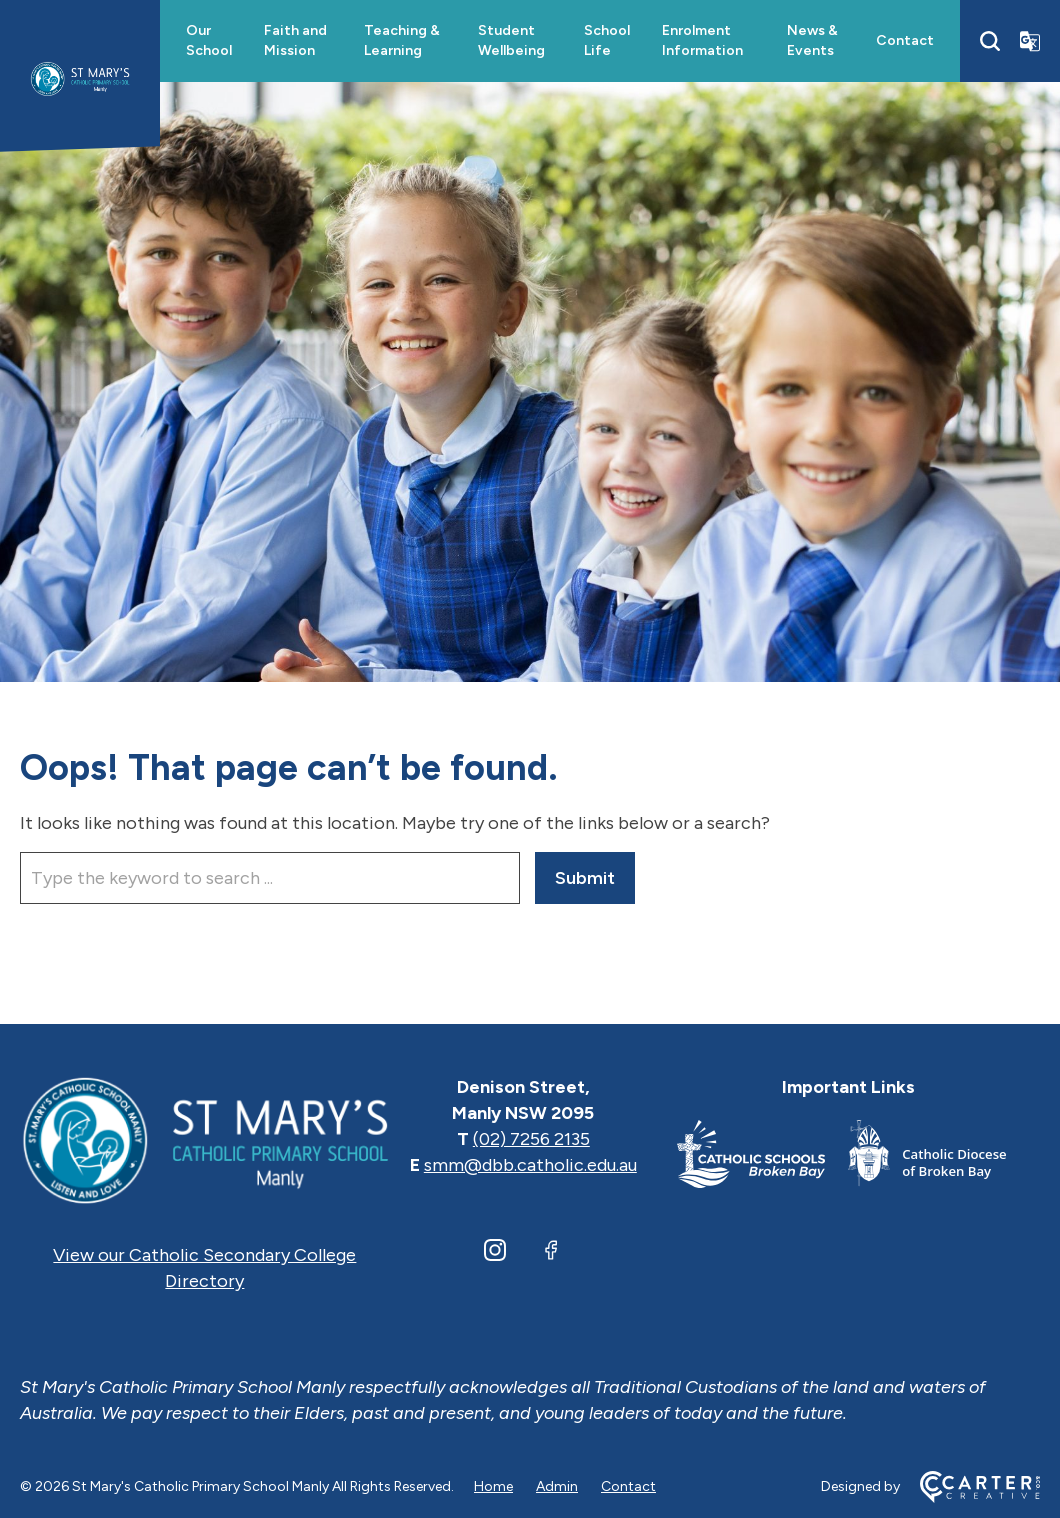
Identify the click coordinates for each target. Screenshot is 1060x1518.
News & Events (812, 40)
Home (493, 1486)
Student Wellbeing (511, 40)
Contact (905, 40)
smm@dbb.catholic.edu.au (530, 1165)
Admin (557, 1486)
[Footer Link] (763, 1157)
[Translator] (1030, 41)
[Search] (990, 41)
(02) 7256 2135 (531, 1139)
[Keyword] (270, 878)
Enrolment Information (702, 40)
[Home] (205, 1139)
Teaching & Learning (402, 40)
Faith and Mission (295, 40)
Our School (209, 40)
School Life (607, 40)
